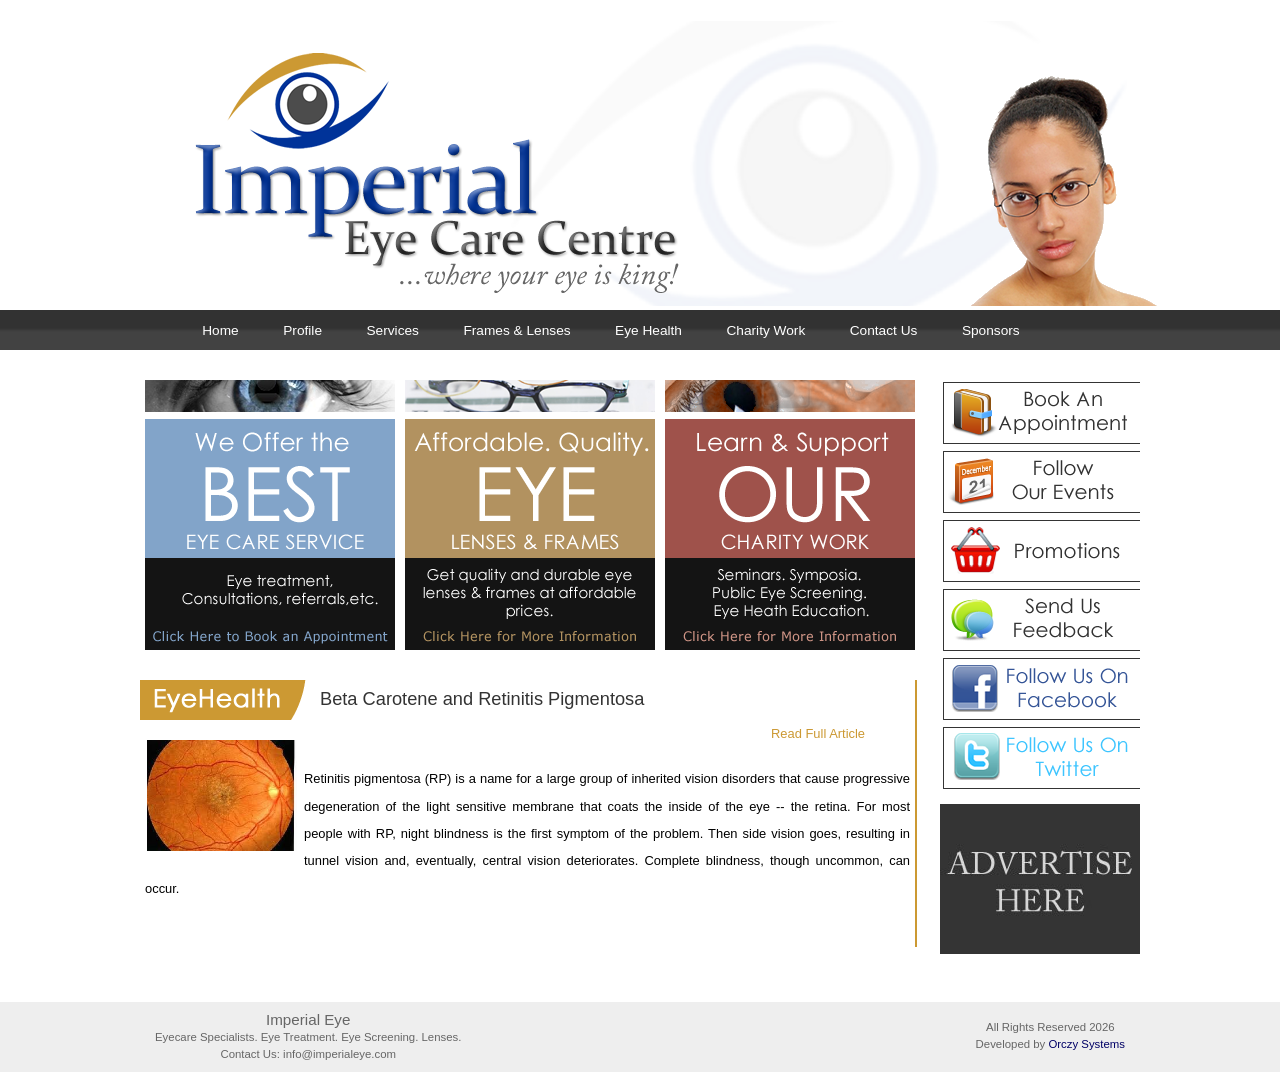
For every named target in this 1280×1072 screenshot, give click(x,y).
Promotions (1040, 551)
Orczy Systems (1086, 1044)
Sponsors (991, 330)
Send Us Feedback (1040, 620)
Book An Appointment (1040, 413)
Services (393, 330)
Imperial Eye (660, 163)
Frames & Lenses (516, 330)
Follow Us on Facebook (1040, 689)
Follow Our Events (1040, 482)
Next (1083, 358)
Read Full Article (818, 733)
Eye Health (648, 330)
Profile (302, 330)
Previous (495, 358)
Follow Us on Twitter (1040, 758)
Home (220, 330)
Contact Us (884, 330)
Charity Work (765, 330)
